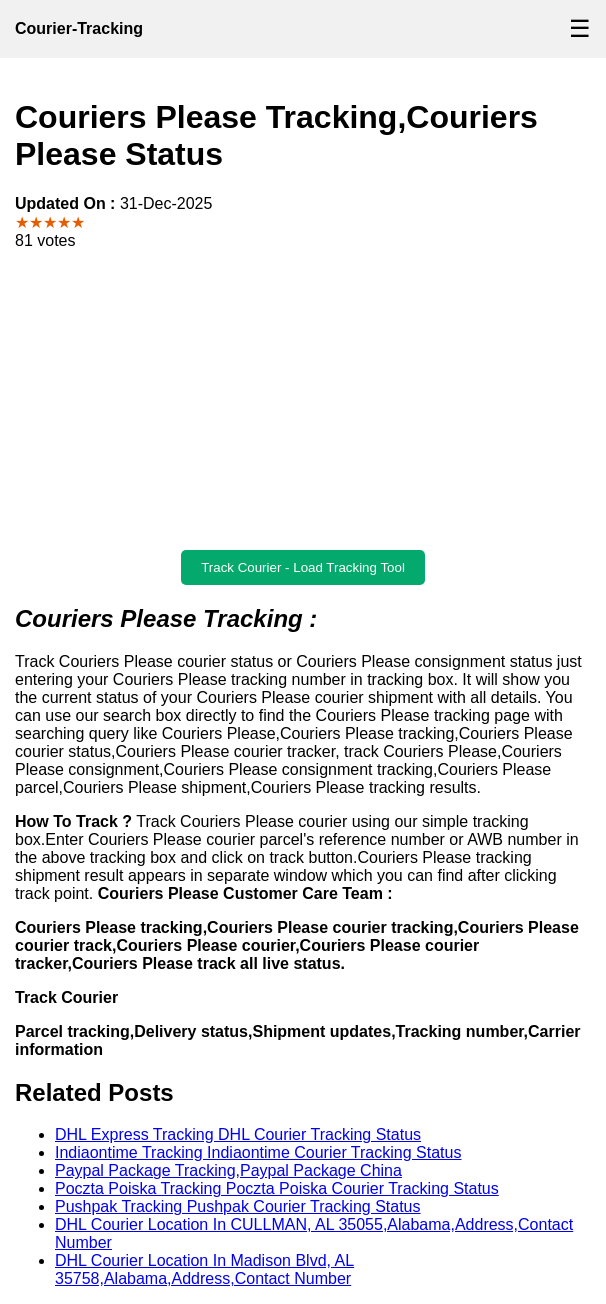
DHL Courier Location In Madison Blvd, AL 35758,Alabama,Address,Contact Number (204, 1269)
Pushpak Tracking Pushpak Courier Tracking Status (238, 1206)
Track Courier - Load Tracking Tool (303, 567)
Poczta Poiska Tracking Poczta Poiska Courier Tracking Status (277, 1188)
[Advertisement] (303, 400)
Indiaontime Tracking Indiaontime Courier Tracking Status (258, 1152)
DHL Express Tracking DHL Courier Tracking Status (238, 1134)
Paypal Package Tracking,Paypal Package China (228, 1170)
